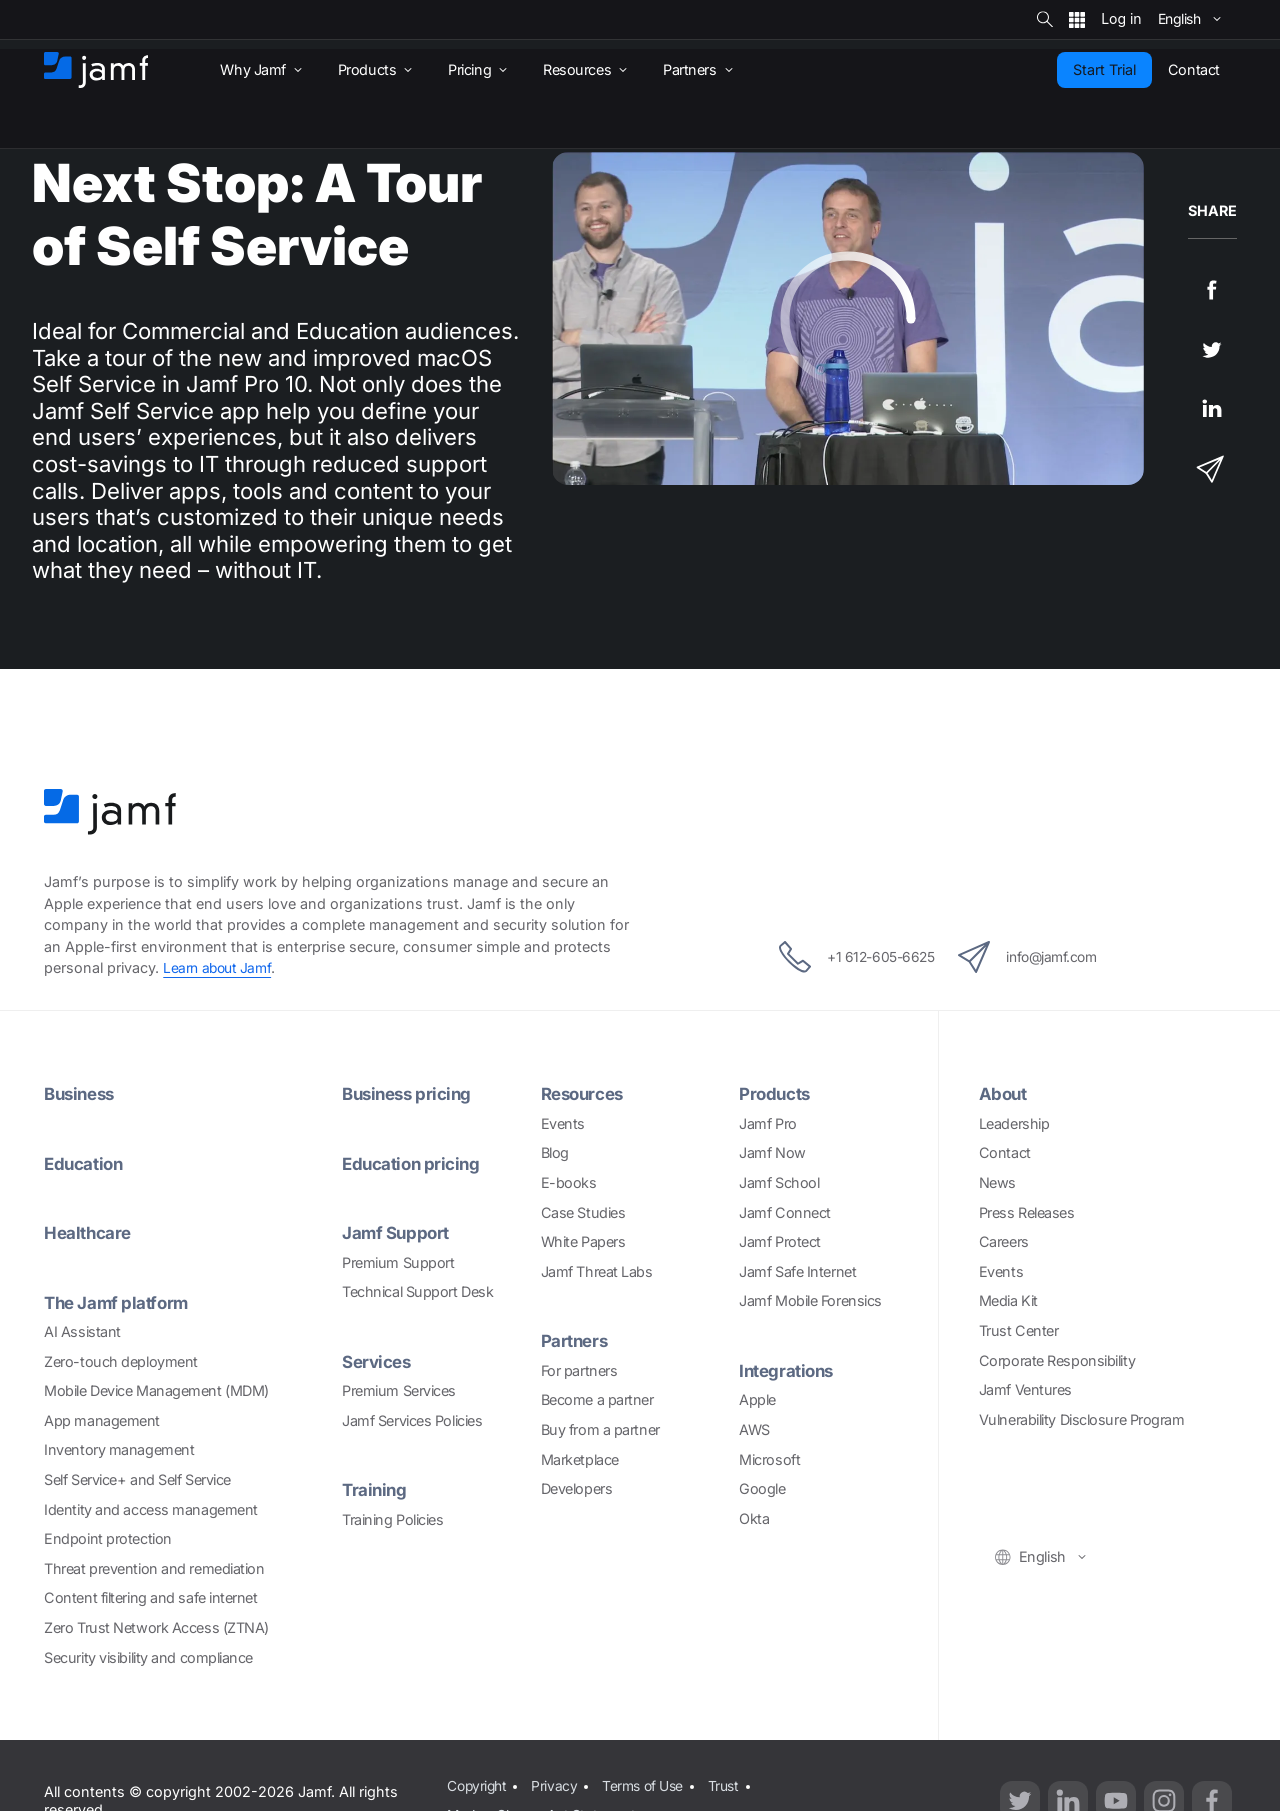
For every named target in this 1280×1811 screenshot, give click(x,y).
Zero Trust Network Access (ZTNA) (156, 1627)
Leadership (1014, 1123)
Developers (577, 1488)
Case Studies (583, 1212)
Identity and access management (151, 1509)
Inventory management (119, 1449)
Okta (754, 1518)
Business (82, 1093)
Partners (576, 1340)
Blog (555, 1152)
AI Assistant (82, 1331)
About (1004, 1093)
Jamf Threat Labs (597, 1271)
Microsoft (769, 1459)
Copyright (477, 1784)
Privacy (557, 1784)
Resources (586, 1093)
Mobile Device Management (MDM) (156, 1390)
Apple (757, 1399)
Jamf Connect (785, 1212)
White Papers (583, 1241)
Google (762, 1488)
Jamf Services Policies (412, 1420)
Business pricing (411, 1093)
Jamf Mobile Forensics (810, 1300)
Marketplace (580, 1459)
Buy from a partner (600, 1429)
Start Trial (1104, 69)
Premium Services (399, 1390)
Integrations (789, 1370)
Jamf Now (772, 1152)
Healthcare (90, 1232)
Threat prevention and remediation (154, 1568)
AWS (754, 1429)
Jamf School (779, 1182)
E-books (569, 1182)
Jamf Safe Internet (797, 1271)
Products (777, 1093)
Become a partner (597, 1399)
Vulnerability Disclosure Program (1082, 1419)
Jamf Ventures (1025, 1389)
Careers (1004, 1241)
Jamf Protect (780, 1241)
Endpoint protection (107, 1538)
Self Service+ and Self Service (137, 1479)
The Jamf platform (119, 1302)
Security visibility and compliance (148, 1657)
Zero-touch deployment (121, 1361)
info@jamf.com (1041, 957)
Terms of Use (648, 1784)
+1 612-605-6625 (844, 957)
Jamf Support (398, 1232)
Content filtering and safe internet (150, 1597)
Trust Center (1019, 1330)
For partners (579, 1370)
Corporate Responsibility (1057, 1360)
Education (86, 1163)
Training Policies (392, 1519)
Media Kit (1008, 1300)
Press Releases (1027, 1212)
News (997, 1182)
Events (563, 1123)
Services (379, 1361)
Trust (732, 1784)
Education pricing (414, 1163)
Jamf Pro (767, 1123)
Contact (1005, 1152)
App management (102, 1420)
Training (375, 1489)
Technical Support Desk (417, 1291)
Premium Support (398, 1262)
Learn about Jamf (219, 967)
